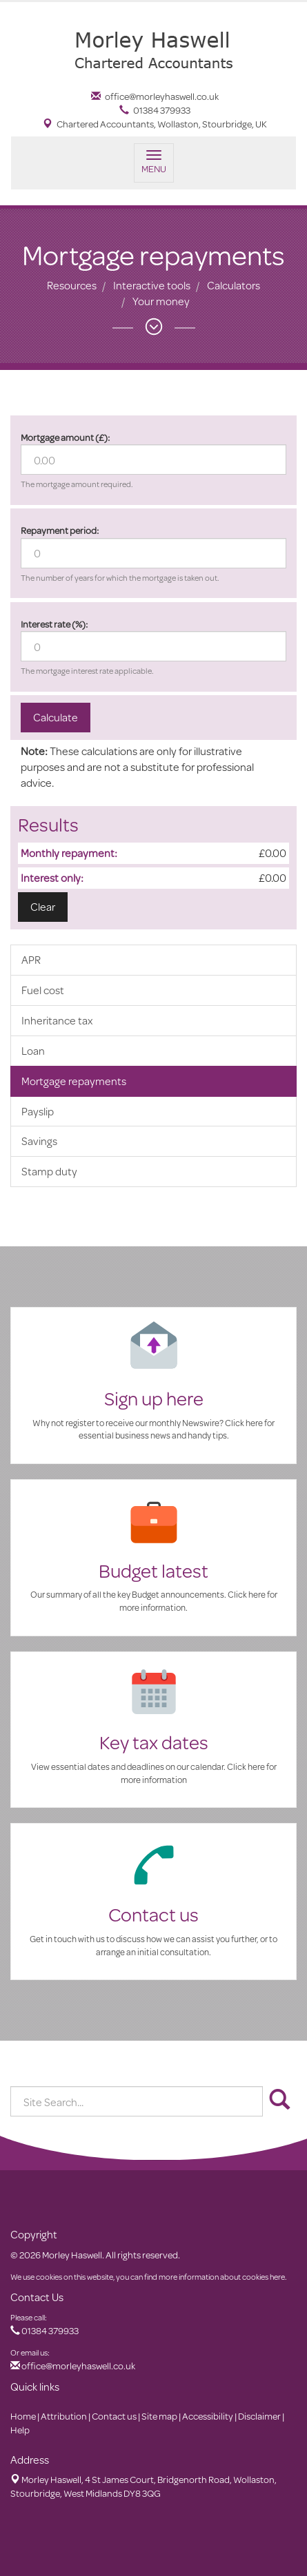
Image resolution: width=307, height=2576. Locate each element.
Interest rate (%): (54, 624)
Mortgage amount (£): (65, 437)
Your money (161, 301)
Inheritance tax (56, 1020)
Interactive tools (151, 285)
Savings (39, 1140)
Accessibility (207, 2416)
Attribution (64, 2416)
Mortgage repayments (73, 1081)
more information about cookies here (222, 2277)
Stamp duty (49, 1171)
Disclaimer (259, 2416)
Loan (33, 1050)
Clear (42, 906)
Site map (159, 2416)
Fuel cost (42, 990)
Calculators (233, 285)
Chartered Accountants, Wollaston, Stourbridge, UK (155, 124)
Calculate (55, 717)
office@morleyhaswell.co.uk (155, 96)
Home (23, 2416)
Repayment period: (60, 530)
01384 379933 (154, 110)
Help (20, 2430)
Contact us (114, 2416)
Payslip (37, 1111)
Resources (72, 285)
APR (31, 959)
